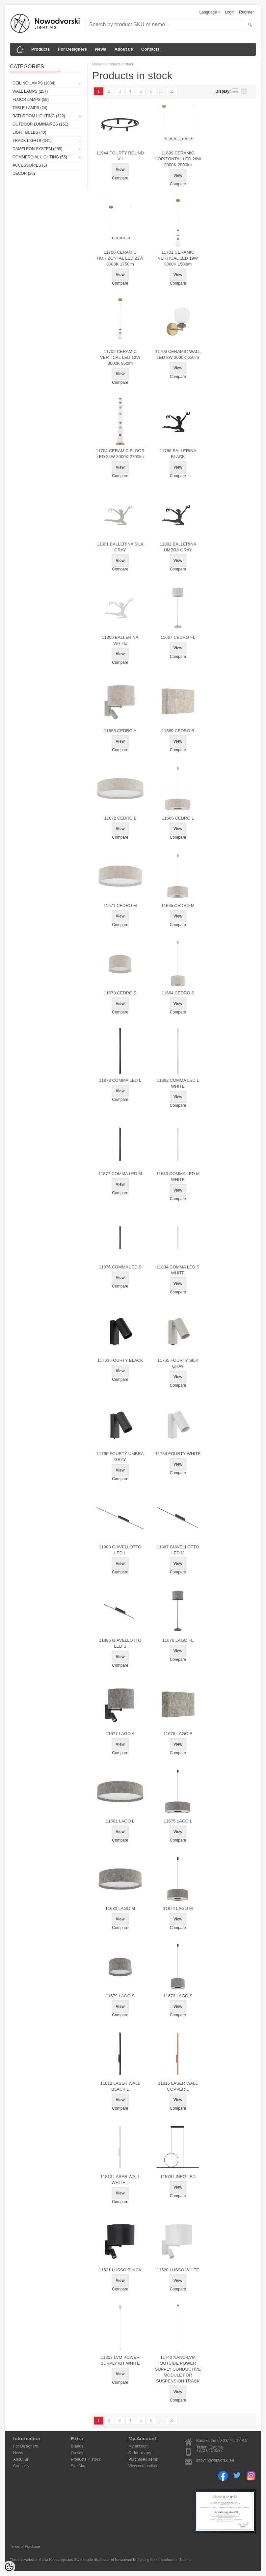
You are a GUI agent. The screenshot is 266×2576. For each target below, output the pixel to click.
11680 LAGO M (120, 1908)
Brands (77, 2446)
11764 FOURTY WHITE (177, 1453)
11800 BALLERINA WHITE (120, 640)
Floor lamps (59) (31, 99)
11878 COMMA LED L (120, 1080)
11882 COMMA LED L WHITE (178, 1083)
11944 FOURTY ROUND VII (120, 156)
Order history (139, 2452)
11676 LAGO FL (178, 1640)
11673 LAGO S (177, 1995)
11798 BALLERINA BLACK (178, 453)
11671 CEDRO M (120, 905)
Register (246, 12)
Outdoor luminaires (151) (40, 124)
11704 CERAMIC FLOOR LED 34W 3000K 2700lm (120, 453)
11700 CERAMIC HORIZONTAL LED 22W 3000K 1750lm (120, 258)
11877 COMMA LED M (120, 1173)
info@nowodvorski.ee (215, 2460)
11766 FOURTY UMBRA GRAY (120, 1456)
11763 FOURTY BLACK (120, 1360)
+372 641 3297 (209, 2450)
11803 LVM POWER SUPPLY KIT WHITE (120, 2360)
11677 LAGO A (120, 1733)
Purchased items (143, 2459)
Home (97, 64)
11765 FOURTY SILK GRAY (178, 1363)
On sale (77, 2452)
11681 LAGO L (120, 1821)
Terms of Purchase (25, 2546)
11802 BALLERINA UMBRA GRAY (178, 547)
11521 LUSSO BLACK (120, 2269)
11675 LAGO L (178, 1821)
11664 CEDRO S (178, 992)
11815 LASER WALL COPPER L (178, 2086)
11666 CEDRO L (178, 818)
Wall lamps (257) (30, 91)
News (100, 49)
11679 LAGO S (120, 1995)
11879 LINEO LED (178, 2176)
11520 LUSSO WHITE (178, 2269)
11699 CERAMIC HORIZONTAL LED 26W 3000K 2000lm (178, 159)
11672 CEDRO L (120, 818)
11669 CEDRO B (178, 730)
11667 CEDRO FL (178, 637)
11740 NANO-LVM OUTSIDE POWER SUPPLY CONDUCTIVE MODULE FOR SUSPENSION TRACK (178, 2369)
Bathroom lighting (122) (39, 116)
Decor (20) (24, 173)
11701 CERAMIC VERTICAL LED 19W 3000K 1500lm (178, 258)
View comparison (143, 2466)
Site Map (78, 2466)
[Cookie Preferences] (9, 2567)
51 (172, 91)
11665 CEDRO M (178, 905)
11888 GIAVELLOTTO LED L (120, 1549)
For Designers (72, 49)
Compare (120, 178)
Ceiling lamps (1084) (34, 83)
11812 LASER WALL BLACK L (120, 2086)
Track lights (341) (32, 140)
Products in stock (120, 64)
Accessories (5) (30, 165)
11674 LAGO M (178, 1908)
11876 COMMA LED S (120, 1267)
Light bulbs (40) (29, 132)
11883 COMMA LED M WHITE (178, 1176)
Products (40, 49)
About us (124, 49)
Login (229, 12)
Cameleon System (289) (37, 149)
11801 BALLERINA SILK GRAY (120, 547)
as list (235, 91)
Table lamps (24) (30, 107)
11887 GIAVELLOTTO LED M (178, 1549)
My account (138, 2446)
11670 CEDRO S (120, 992)
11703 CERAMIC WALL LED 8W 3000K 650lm (177, 354)
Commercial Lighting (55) (40, 157)
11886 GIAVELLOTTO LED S (120, 1643)
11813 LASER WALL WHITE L (120, 2179)
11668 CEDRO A (120, 730)
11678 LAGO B (177, 1733)
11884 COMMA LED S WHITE (177, 1270)
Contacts (150, 49)
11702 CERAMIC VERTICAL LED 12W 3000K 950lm (120, 357)
